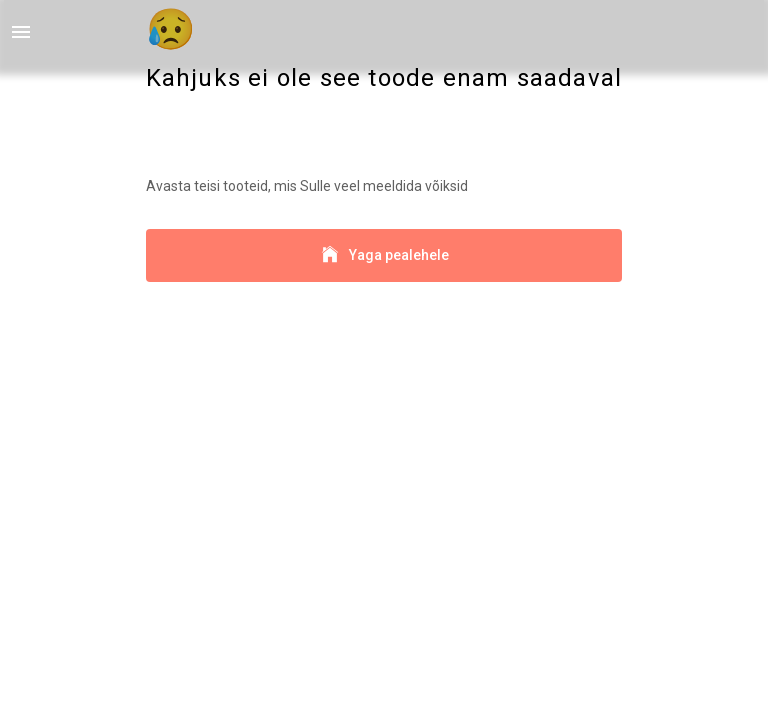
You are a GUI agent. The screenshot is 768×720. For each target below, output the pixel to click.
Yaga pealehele (384, 255)
